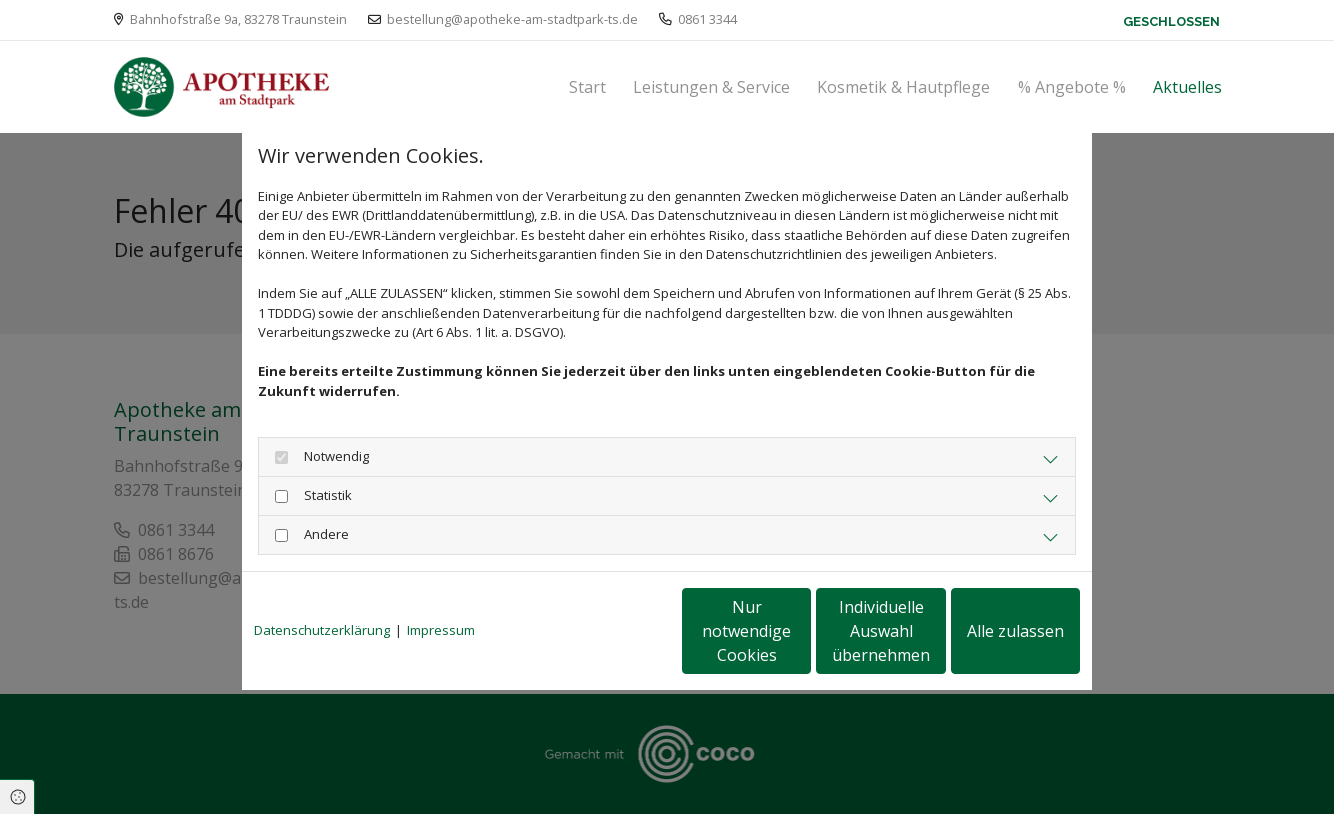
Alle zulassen (987, 631)
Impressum (441, 630)
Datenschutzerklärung (322, 630)
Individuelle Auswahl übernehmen (798, 631)
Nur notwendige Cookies (607, 631)
